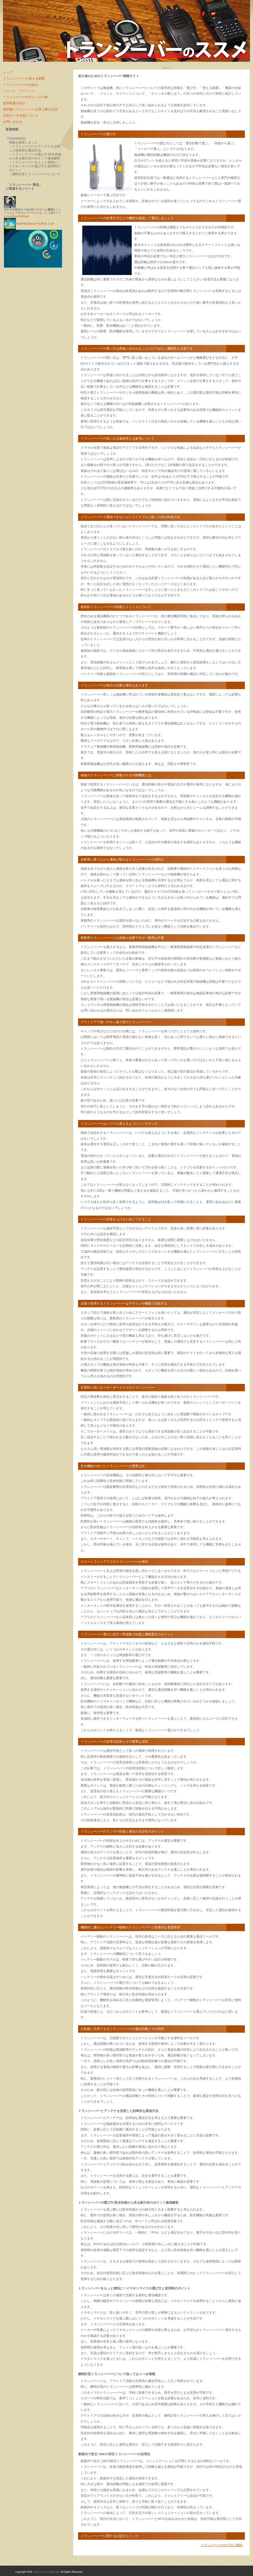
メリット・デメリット (19, 91)
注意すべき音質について (20, 115)
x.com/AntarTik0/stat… (17, 216)
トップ (8, 72)
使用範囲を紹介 (14, 103)
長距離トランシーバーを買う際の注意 (30, 109)
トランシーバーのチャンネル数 (25, 97)
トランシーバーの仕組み (20, 84)
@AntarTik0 (34, 223)
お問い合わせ (12, 122)
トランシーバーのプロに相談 (221, 2545)
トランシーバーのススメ (46, 2572)
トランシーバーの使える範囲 (24, 78)
